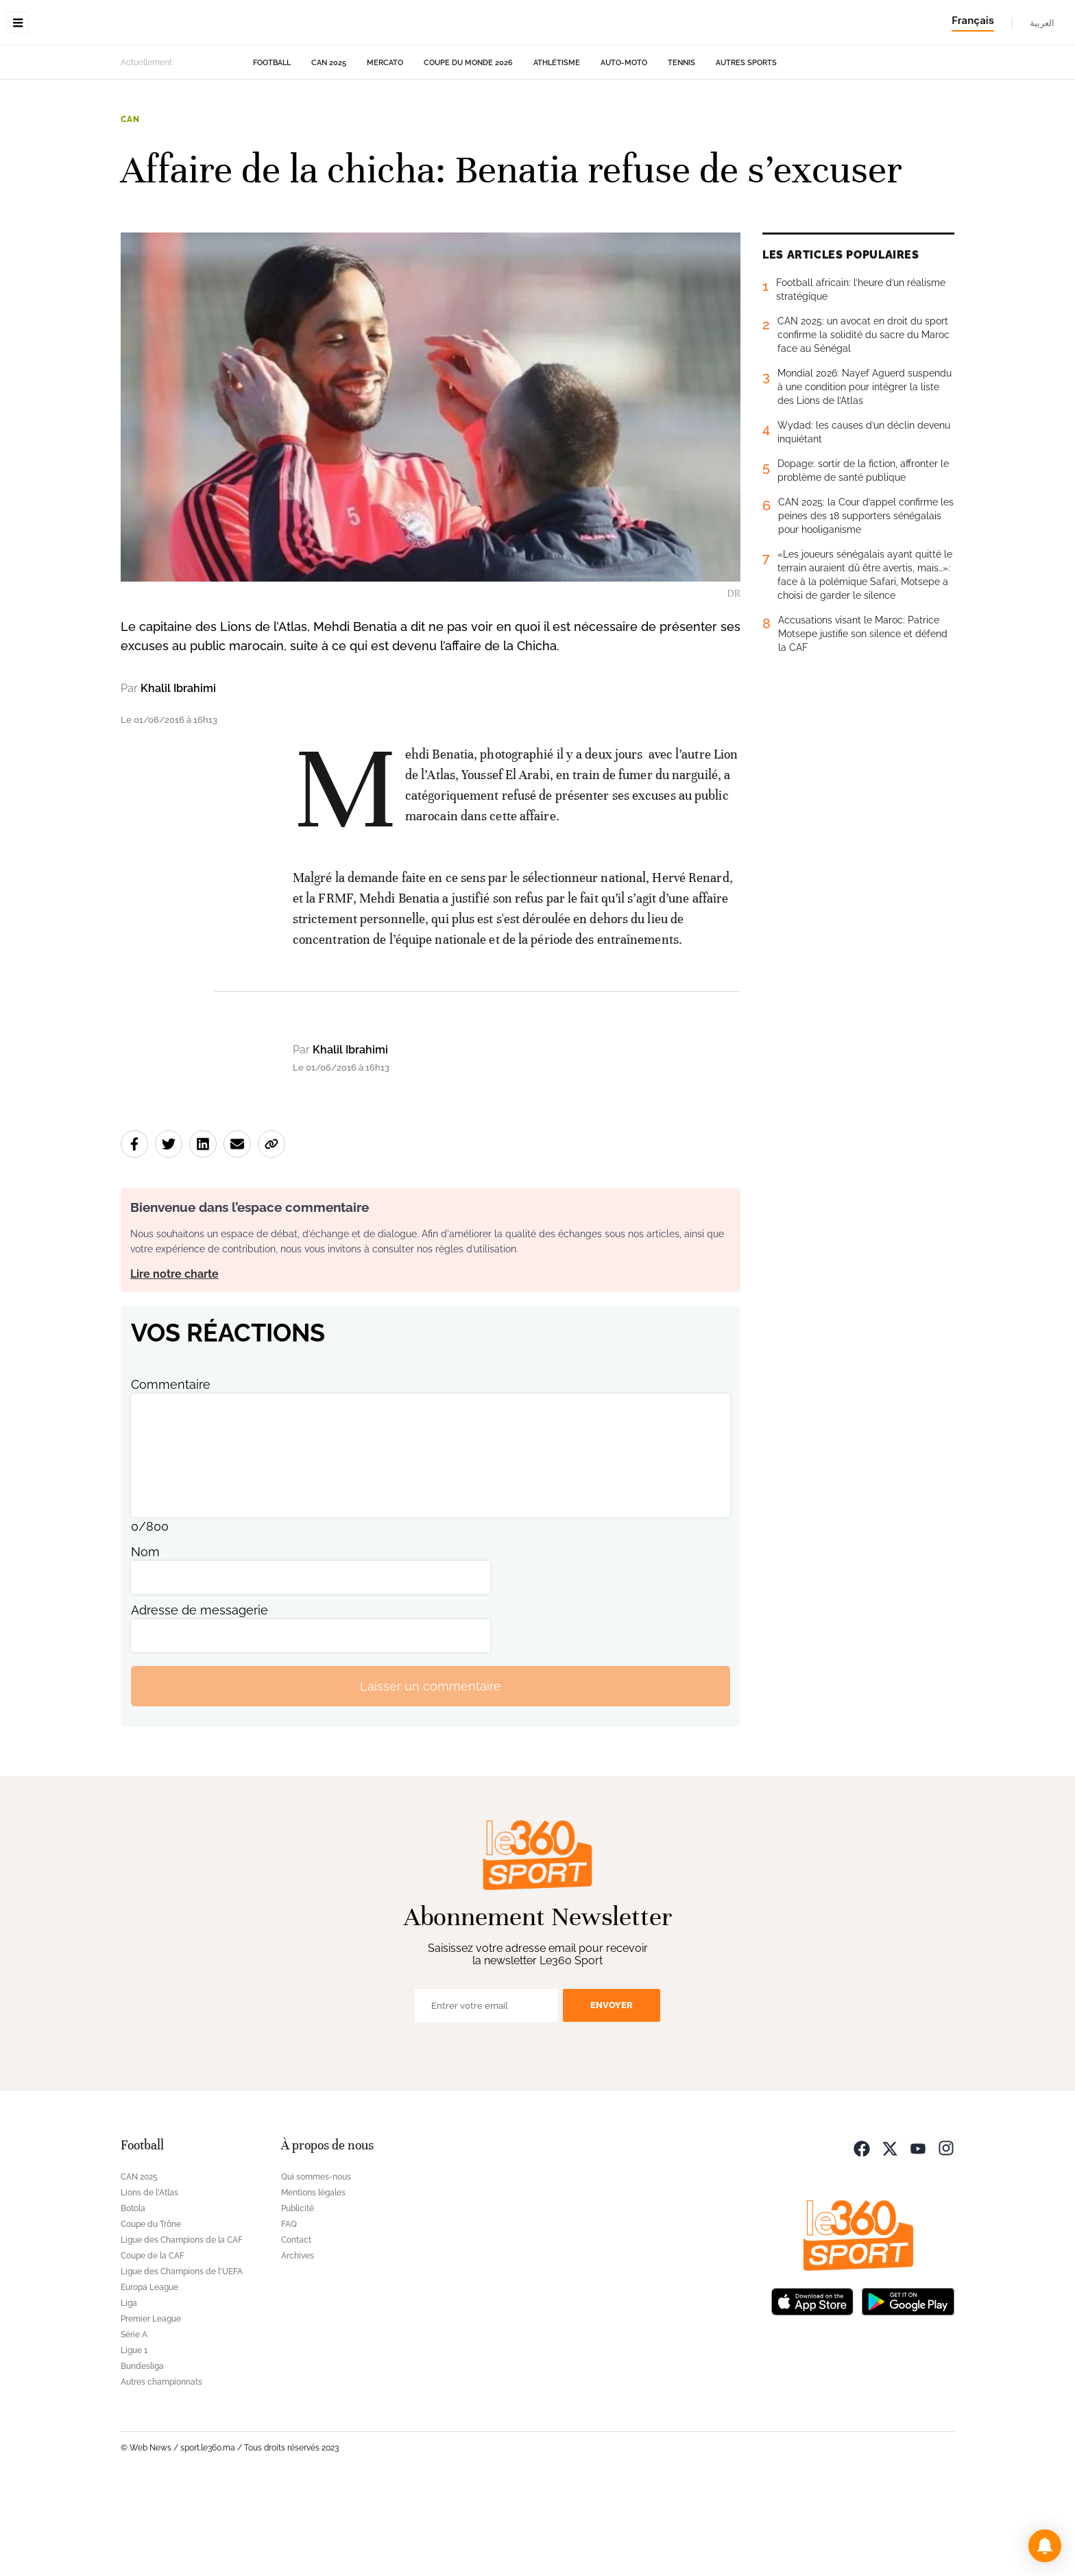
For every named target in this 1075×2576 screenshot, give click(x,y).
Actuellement (146, 149)
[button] (1044, 2545)
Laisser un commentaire (430, 1772)
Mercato (385, 149)
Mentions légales (313, 2279)
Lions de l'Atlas (149, 2279)
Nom (145, 1638)
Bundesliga (142, 2452)
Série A (134, 2421)
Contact (296, 2326)
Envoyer (611, 2091)
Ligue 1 (134, 2437)
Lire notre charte (174, 1360)
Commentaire (170, 1471)
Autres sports (746, 149)
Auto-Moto (624, 149)
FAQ (289, 2310)
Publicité (297, 2295)
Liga (129, 2389)
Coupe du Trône (151, 2310)
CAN (130, 206)
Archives (297, 2342)
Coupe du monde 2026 (468, 149)
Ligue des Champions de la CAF (182, 2326)
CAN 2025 (328, 149)
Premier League (151, 2405)
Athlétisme (556, 149)
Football (272, 149)
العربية (1042, 22)
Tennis (681, 149)
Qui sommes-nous (316, 2263)
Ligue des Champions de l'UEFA (182, 2358)
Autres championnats (161, 2468)
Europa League (149, 2373)
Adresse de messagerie (199, 1696)
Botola (133, 2295)
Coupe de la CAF (152, 2342)
